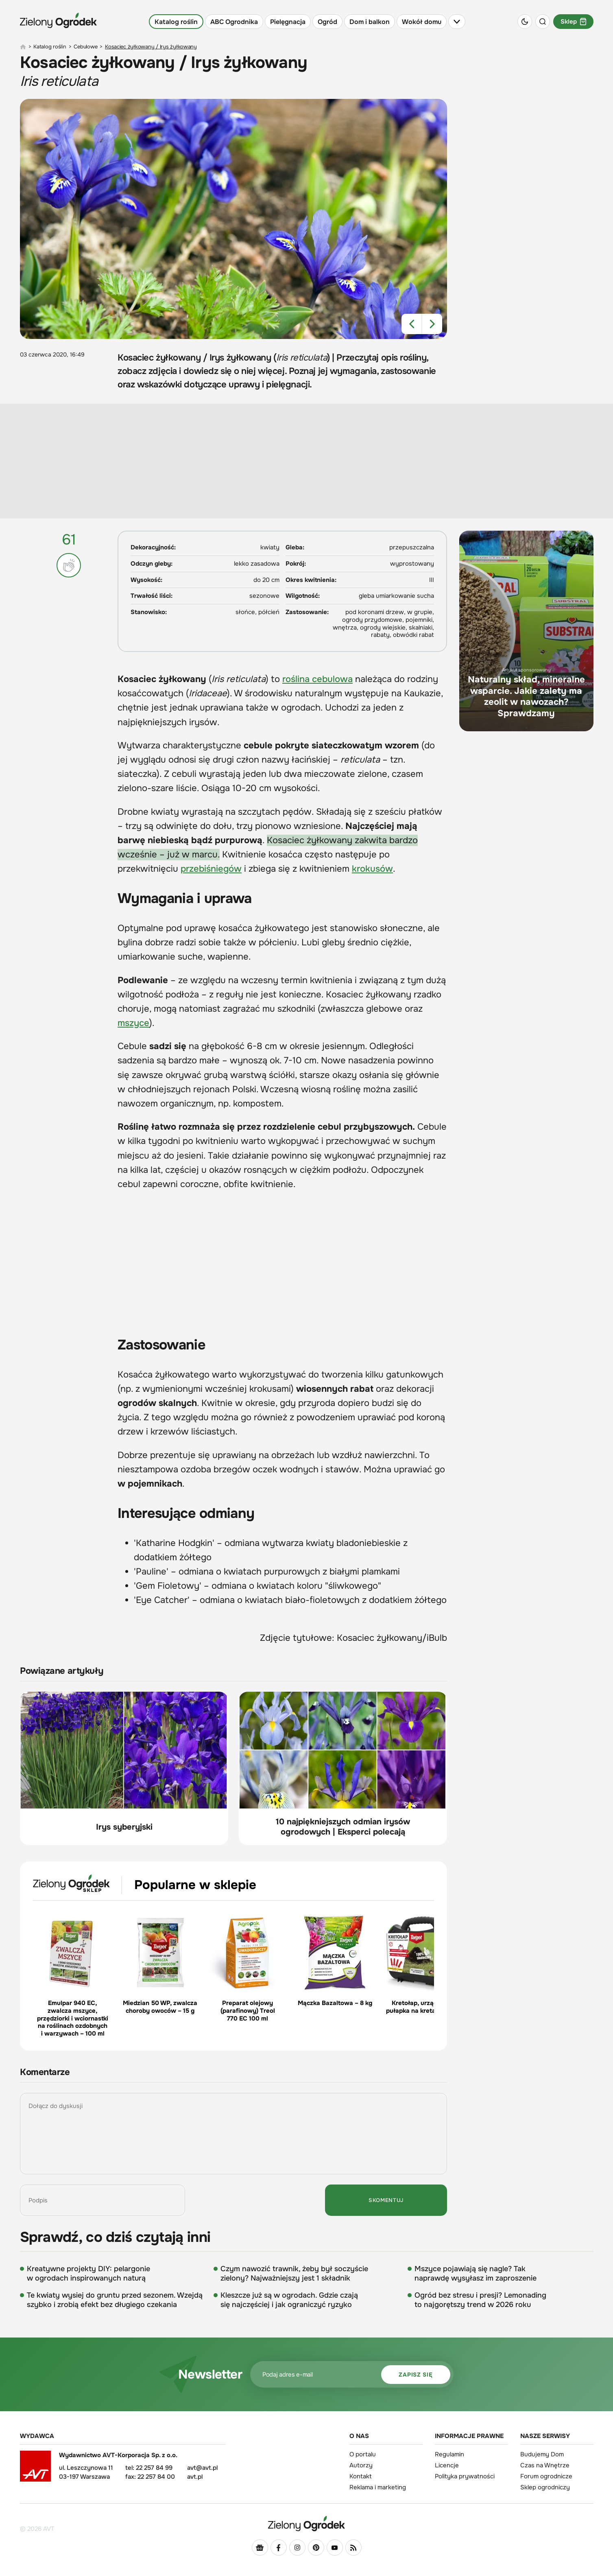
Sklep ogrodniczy (545, 2487)
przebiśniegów (211, 869)
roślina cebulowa (317, 679)
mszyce (133, 1023)
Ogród (327, 21)
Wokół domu (421, 21)
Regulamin (449, 2454)
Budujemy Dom (542, 2454)
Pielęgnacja (287, 21)
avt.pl (195, 2477)
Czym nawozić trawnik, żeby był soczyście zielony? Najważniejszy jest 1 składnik (294, 2273)
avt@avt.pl (202, 2468)
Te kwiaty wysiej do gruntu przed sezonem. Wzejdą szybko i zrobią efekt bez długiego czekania (115, 2300)
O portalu (362, 2454)
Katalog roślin (176, 21)
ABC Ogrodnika (234, 21)
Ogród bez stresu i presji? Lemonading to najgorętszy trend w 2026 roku (480, 2300)
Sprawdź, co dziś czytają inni (115, 2237)
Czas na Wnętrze (544, 2465)
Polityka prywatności (465, 2476)
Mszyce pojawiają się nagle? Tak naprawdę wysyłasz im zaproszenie (475, 2273)
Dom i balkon (369, 21)
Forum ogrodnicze (546, 2476)
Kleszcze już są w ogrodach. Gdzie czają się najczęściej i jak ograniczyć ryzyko (289, 2300)
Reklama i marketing (377, 2487)
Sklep (573, 21)
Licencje (447, 2465)
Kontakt (360, 2476)
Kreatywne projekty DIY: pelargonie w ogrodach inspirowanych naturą (88, 2273)
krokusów (372, 869)
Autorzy (361, 2465)
